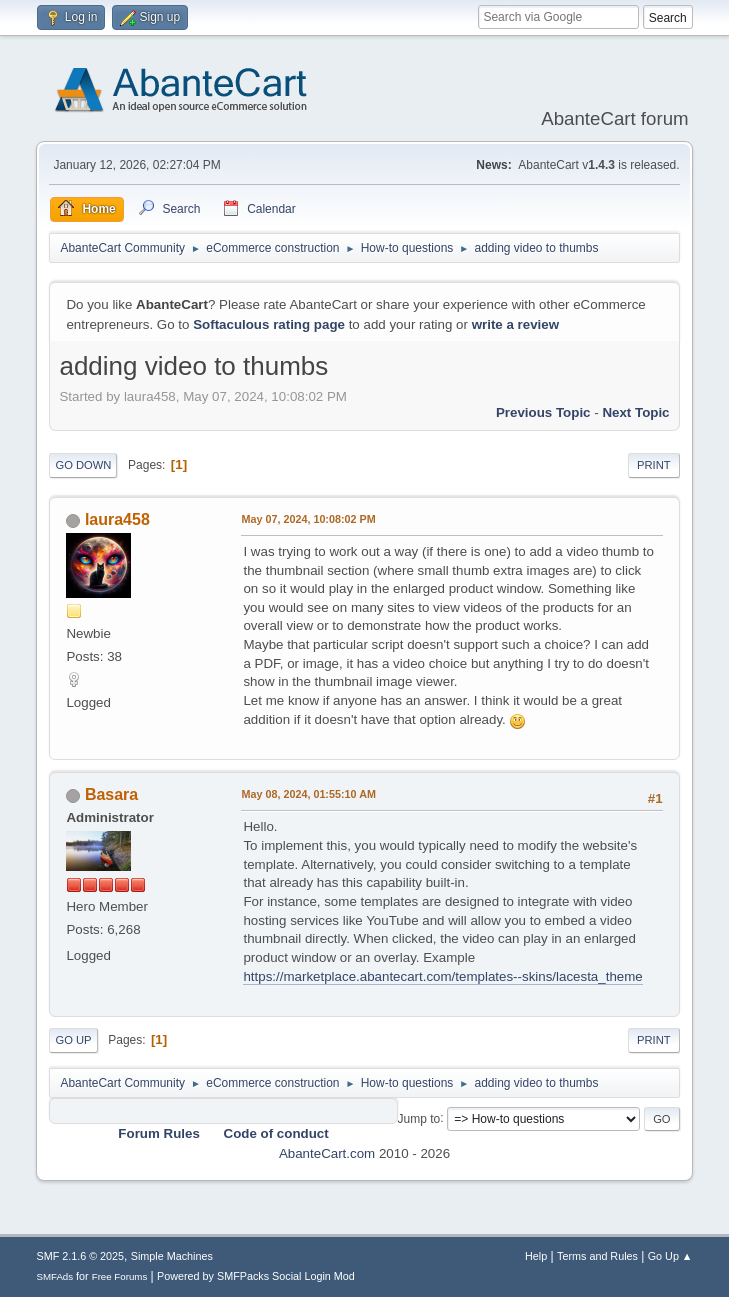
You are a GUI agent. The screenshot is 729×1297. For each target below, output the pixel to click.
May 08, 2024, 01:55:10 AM (308, 794)
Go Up (73, 1040)
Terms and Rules (597, 1256)
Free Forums (120, 1276)
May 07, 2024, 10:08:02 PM (308, 519)
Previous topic (543, 412)
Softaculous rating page (269, 324)
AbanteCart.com (327, 1153)
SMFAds (54, 1276)
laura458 (117, 519)
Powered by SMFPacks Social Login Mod (256, 1276)
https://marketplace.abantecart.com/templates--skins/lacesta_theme (442, 976)
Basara (111, 794)
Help (536, 1256)
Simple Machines (172, 1256)
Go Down (83, 465)
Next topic (635, 412)
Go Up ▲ (670, 1256)
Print (654, 465)
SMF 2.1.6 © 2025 (80, 1256)
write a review (515, 324)
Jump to (419, 1118)
